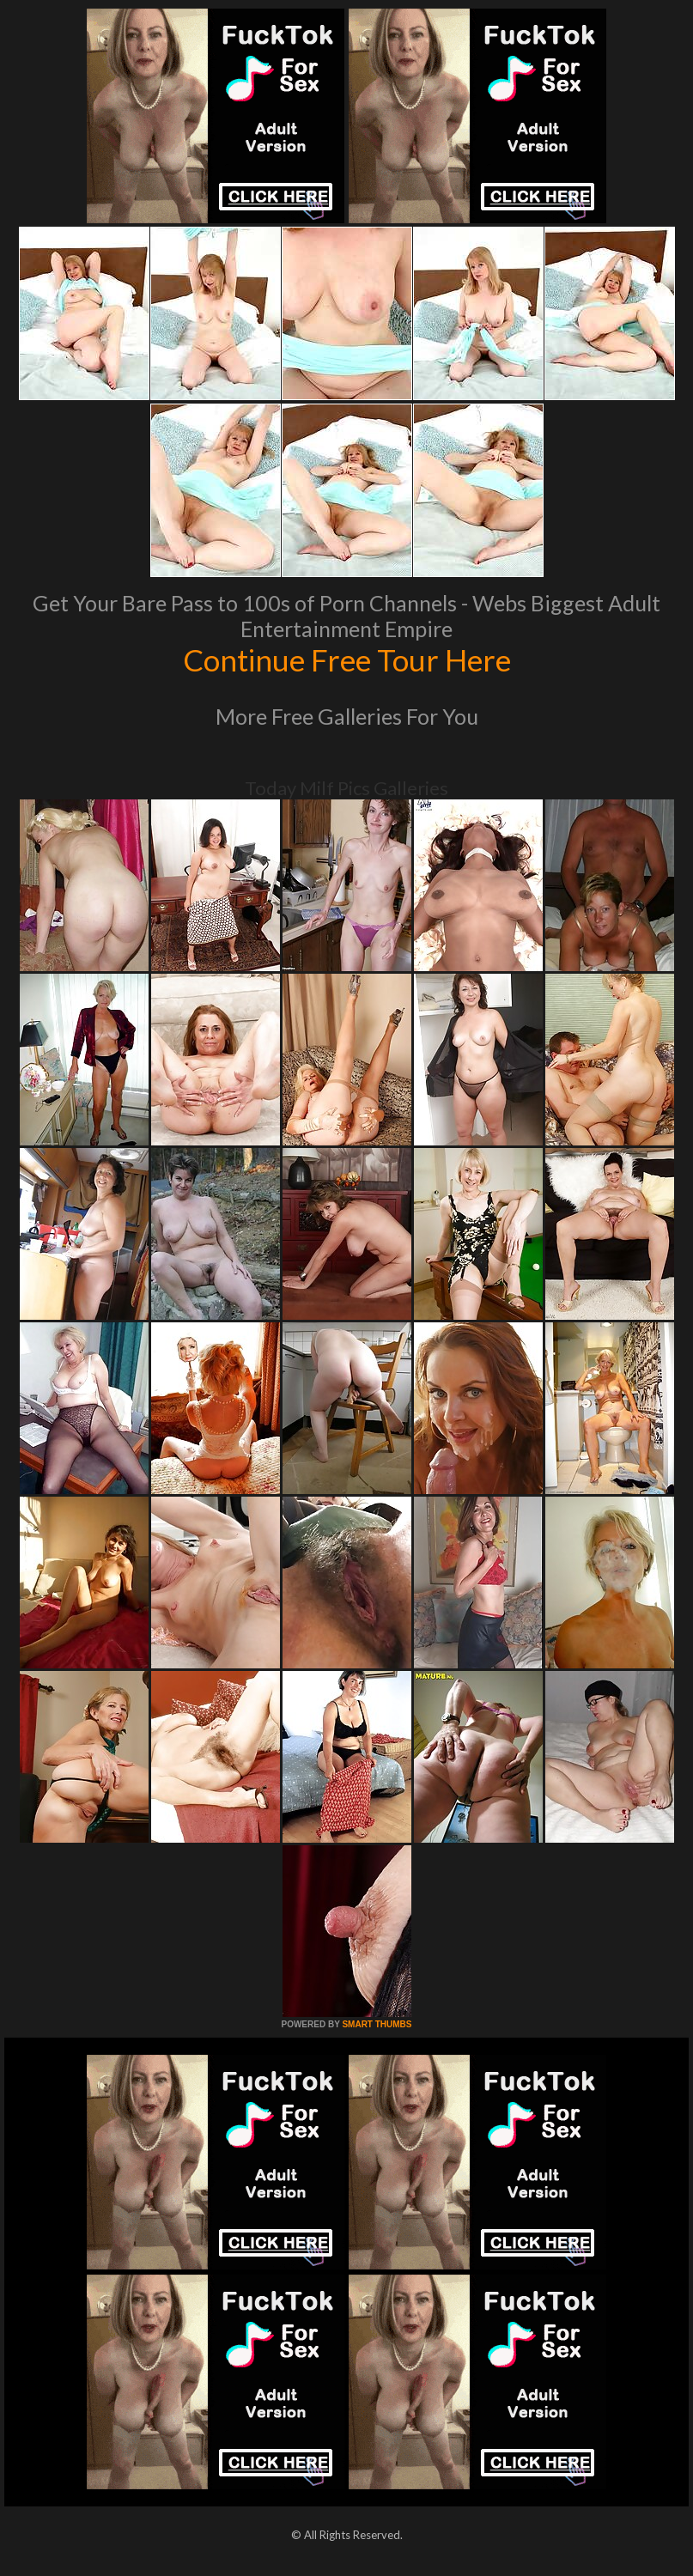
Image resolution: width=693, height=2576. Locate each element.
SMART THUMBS (376, 2024)
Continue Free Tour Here (347, 659)
